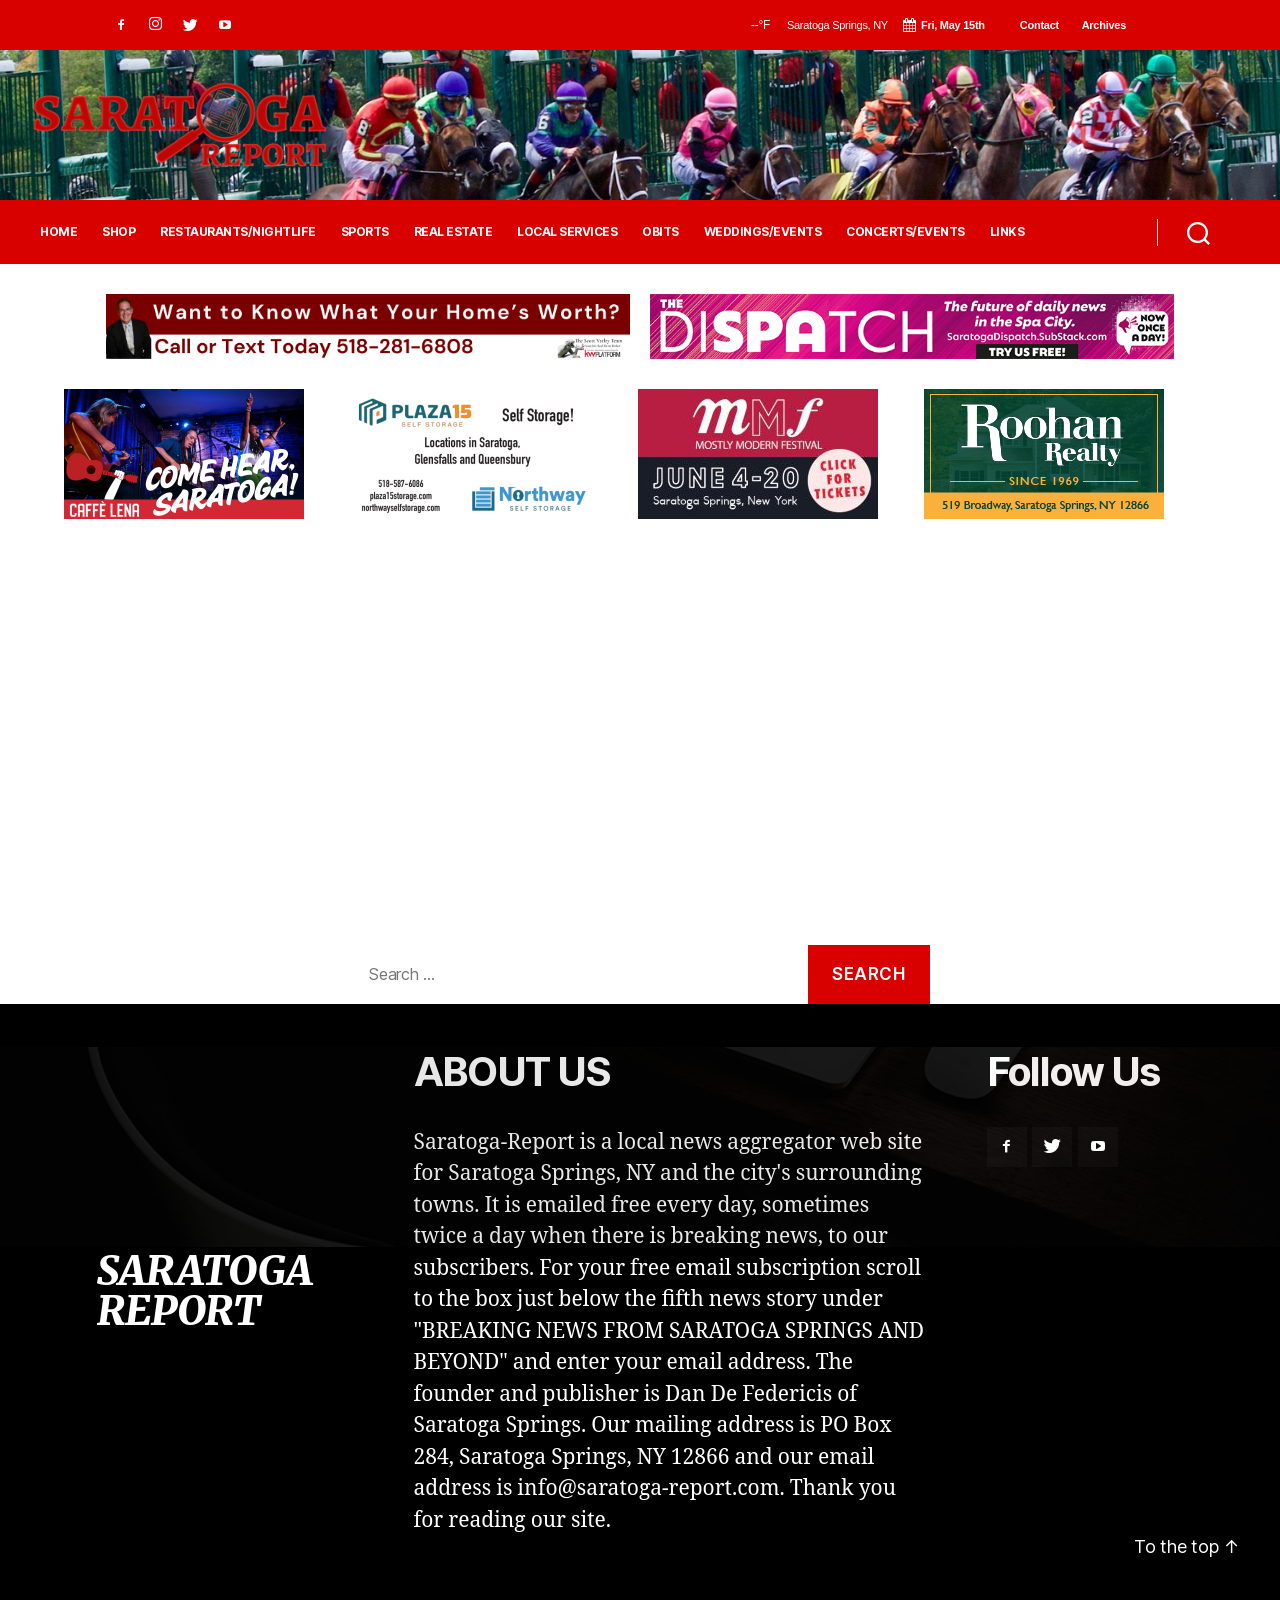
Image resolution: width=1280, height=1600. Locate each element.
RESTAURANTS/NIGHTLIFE (238, 232)
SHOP (118, 232)
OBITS (660, 232)
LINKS (1007, 232)
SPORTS (365, 232)
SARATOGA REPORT (204, 1291)
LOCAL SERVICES (567, 232)
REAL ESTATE (453, 232)
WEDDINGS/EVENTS (763, 232)
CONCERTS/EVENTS (905, 232)
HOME (58, 232)
